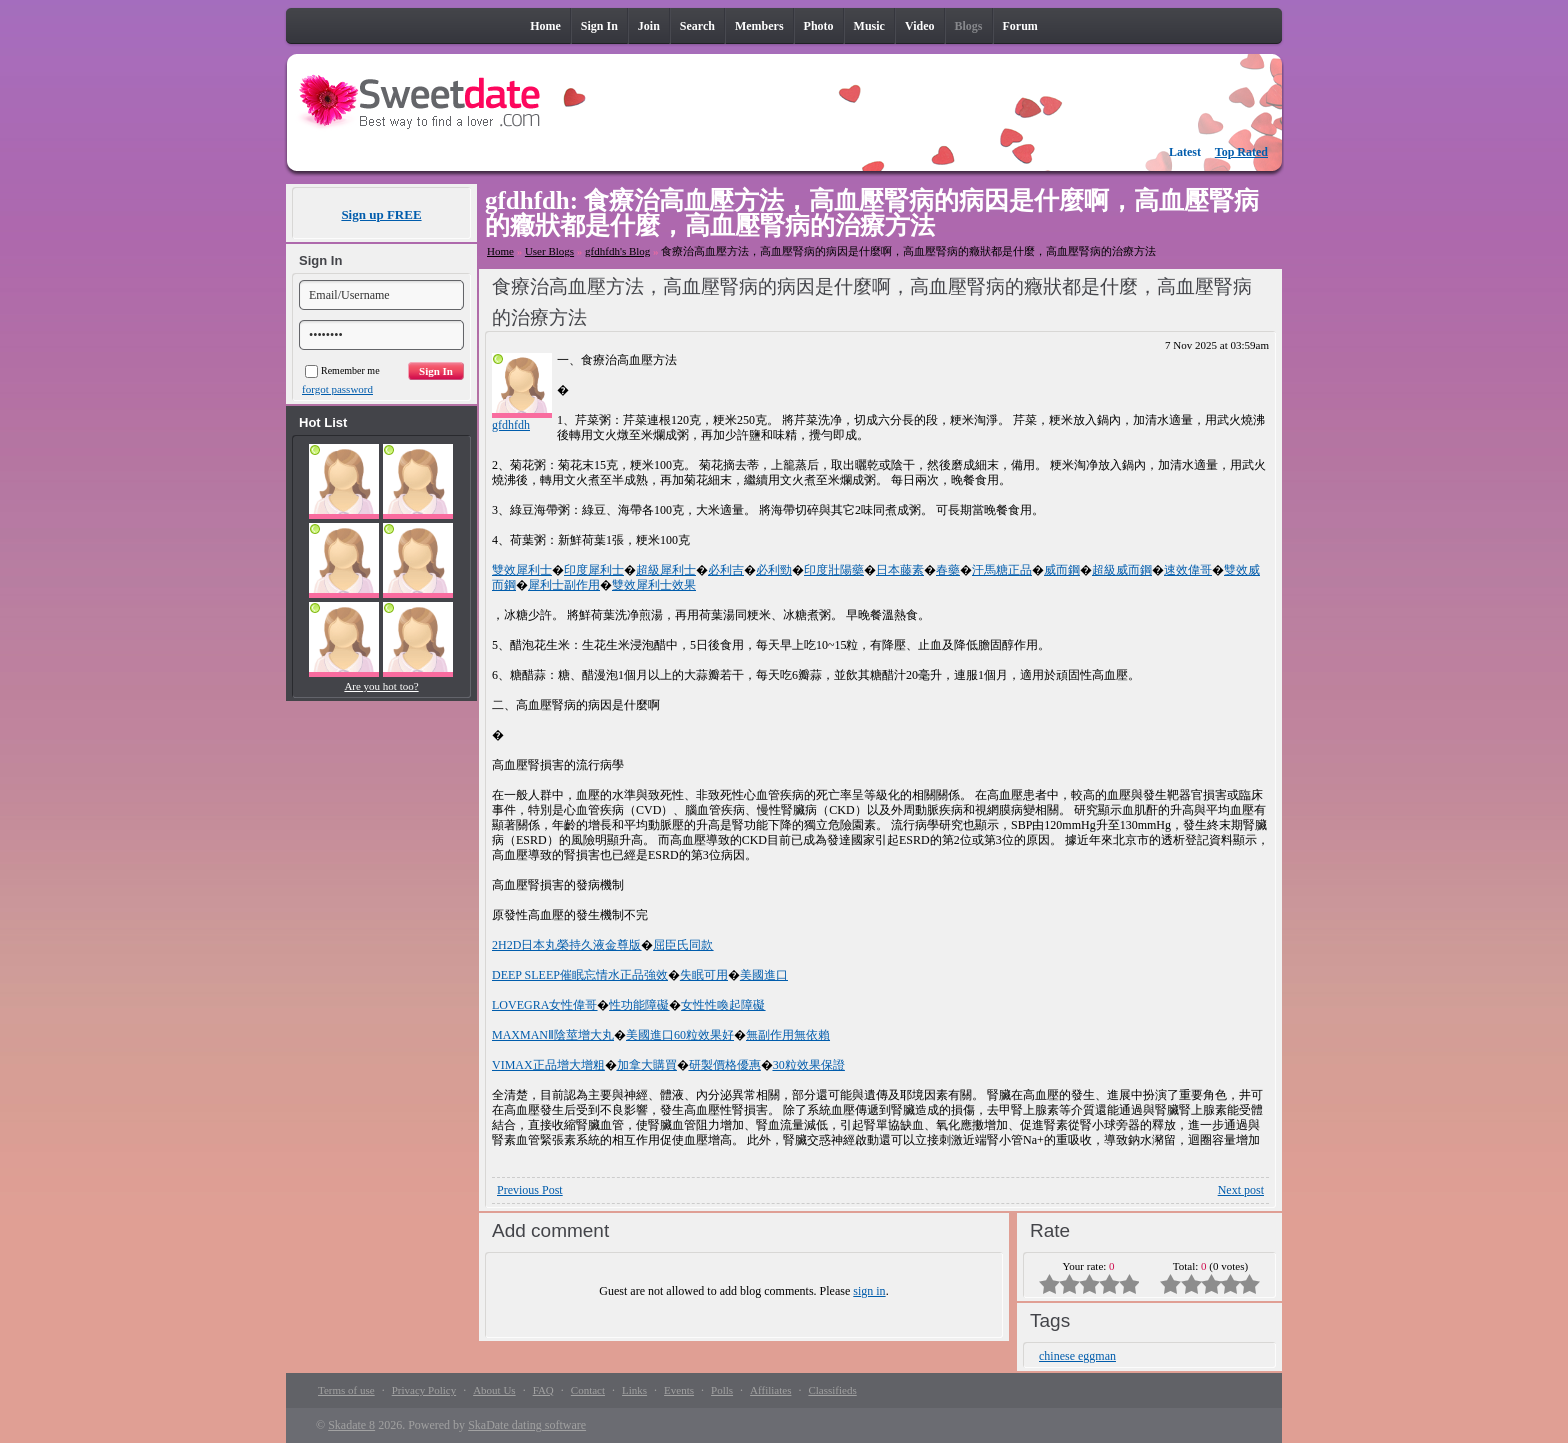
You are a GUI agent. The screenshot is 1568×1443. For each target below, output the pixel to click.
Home (500, 251)
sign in (869, 1291)
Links (634, 1390)
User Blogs (549, 251)
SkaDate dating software (527, 1425)
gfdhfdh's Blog (617, 251)
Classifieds (832, 1390)
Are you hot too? (381, 686)
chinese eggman (1077, 1356)
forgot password (337, 389)
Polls (722, 1390)
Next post (1241, 1190)
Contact (588, 1390)
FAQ (543, 1390)
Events (679, 1390)
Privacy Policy (424, 1390)
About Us (494, 1390)
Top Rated (1241, 152)
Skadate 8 (351, 1425)
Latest (1185, 152)
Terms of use (346, 1390)
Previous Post (530, 1190)
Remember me (342, 370)
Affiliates (770, 1390)
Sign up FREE (381, 214)
